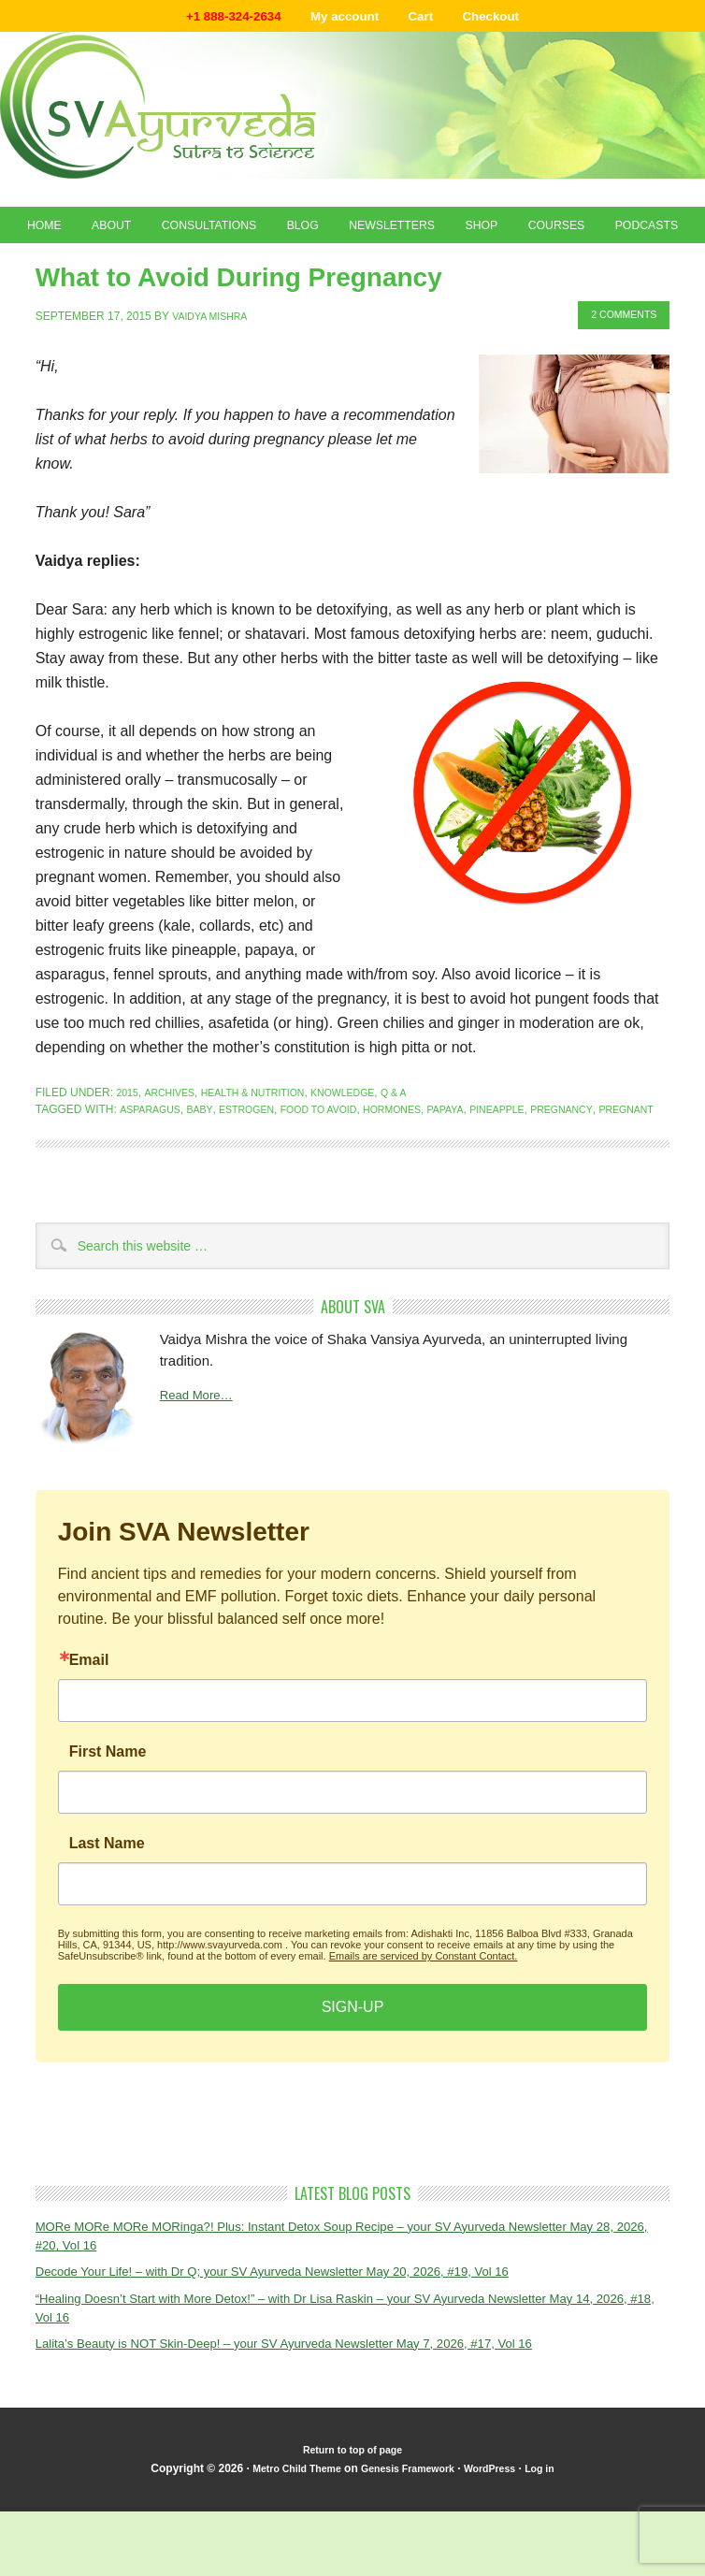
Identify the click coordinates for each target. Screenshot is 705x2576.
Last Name (107, 1916)
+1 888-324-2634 (217, 18)
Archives (175, 1148)
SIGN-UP (353, 2080)
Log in (556, 2547)
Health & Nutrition (269, 1148)
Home (55, 232)
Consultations (242, 232)
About (131, 232)
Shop (551, 232)
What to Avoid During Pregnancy (268, 330)
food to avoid (341, 1165)
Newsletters (450, 232)
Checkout (509, 18)
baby (208, 1165)
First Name (108, 1824)
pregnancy (615, 1165)
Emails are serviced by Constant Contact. (423, 2028)
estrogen (260, 1165)
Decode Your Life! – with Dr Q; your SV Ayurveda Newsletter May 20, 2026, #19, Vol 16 (306, 2345)
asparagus (153, 1165)
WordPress (500, 2547)
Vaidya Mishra (215, 372)
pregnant (67, 1182)
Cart (430, 18)
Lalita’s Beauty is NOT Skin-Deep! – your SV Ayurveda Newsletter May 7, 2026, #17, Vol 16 (320, 2420)
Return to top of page (352, 2528)
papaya (484, 1165)
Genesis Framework (407, 2547)
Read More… (201, 1469)
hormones (425, 1165)
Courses (637, 232)
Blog (349, 232)
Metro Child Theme (284, 2547)
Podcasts (352, 274)
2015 (128, 1148)
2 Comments (617, 372)
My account (344, 18)
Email (89, 1733)
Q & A (428, 1148)
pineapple (543, 1165)
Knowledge (371, 1148)
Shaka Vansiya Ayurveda (352, 109)
